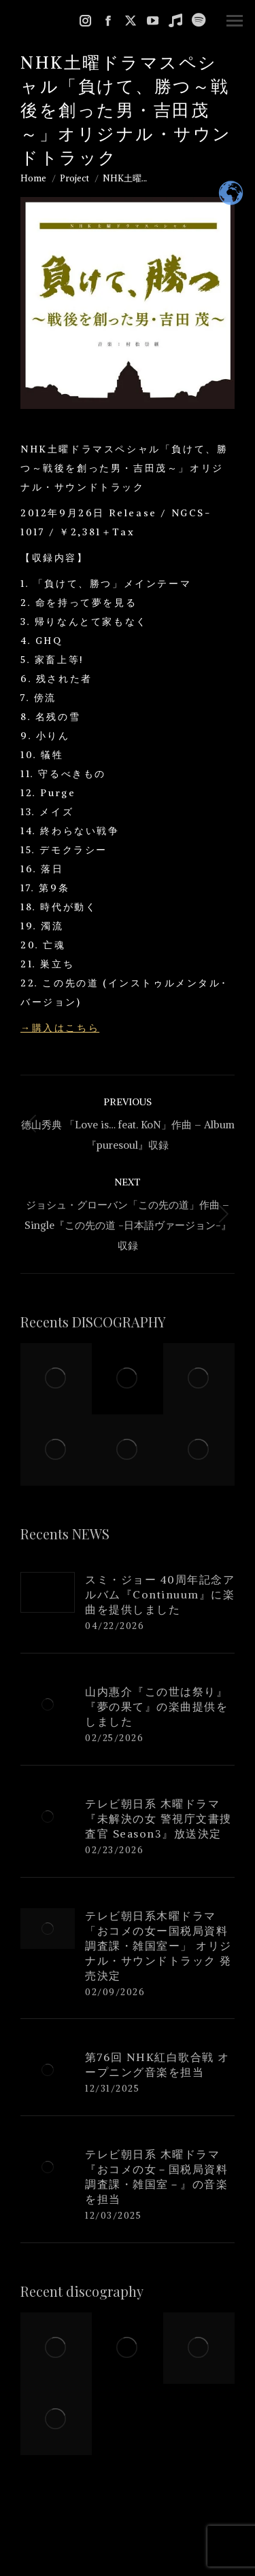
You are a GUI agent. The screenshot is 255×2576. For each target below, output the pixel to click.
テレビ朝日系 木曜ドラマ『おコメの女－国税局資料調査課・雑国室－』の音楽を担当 (156, 2176)
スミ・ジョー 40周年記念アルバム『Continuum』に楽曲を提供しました (160, 1594)
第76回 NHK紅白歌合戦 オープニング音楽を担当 (157, 2064)
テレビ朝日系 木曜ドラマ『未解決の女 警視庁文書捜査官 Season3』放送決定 (158, 1818)
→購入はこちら (59, 1028)
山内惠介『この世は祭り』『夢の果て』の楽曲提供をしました (156, 1706)
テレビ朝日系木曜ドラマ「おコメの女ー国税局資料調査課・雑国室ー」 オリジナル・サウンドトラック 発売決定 (158, 1945)
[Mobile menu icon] (234, 20)
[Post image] (47, 1592)
